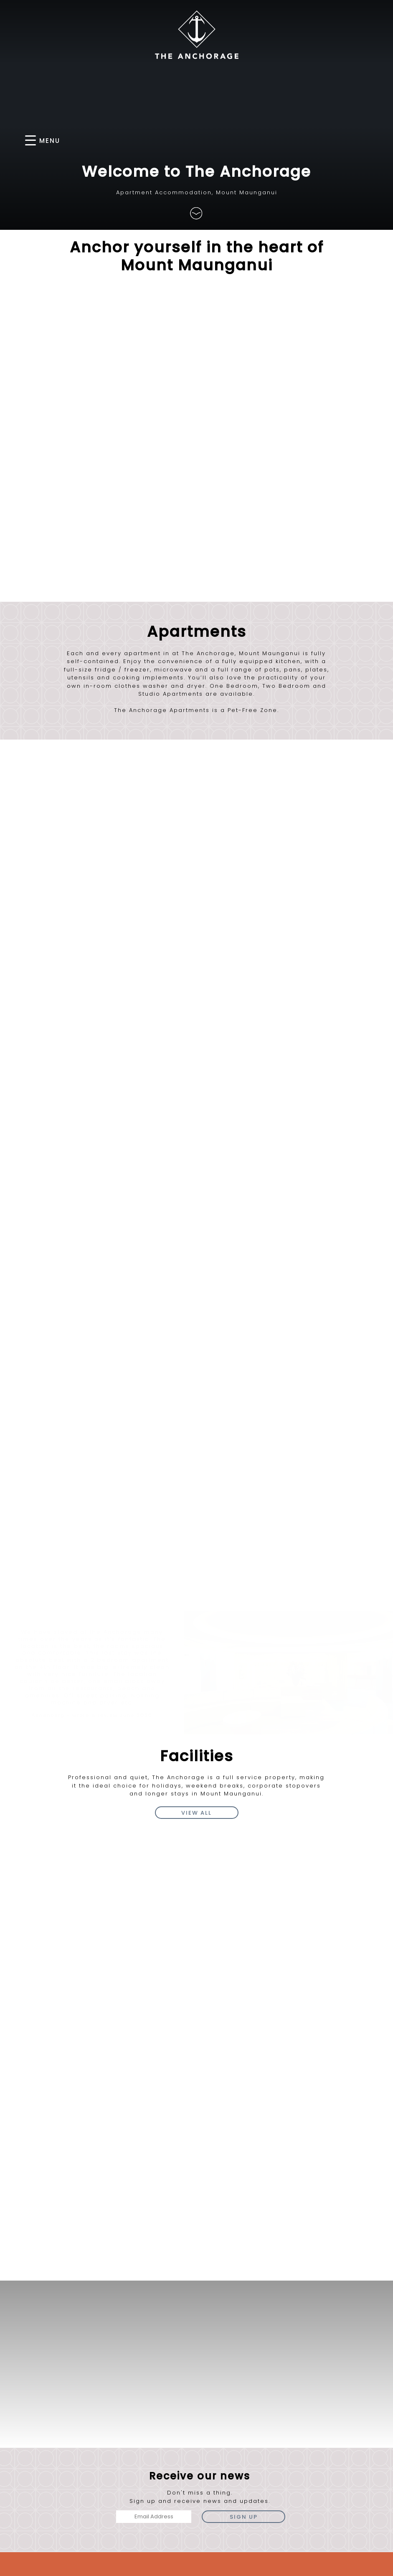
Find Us (196, 357)
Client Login (366, 2568)
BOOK (331, 140)
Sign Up (244, 2233)
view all (196, 1529)
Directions (105, 2340)
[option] (92, 1392)
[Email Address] (153, 2232)
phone (249, 2318)
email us (294, 2337)
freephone (338, 2318)
